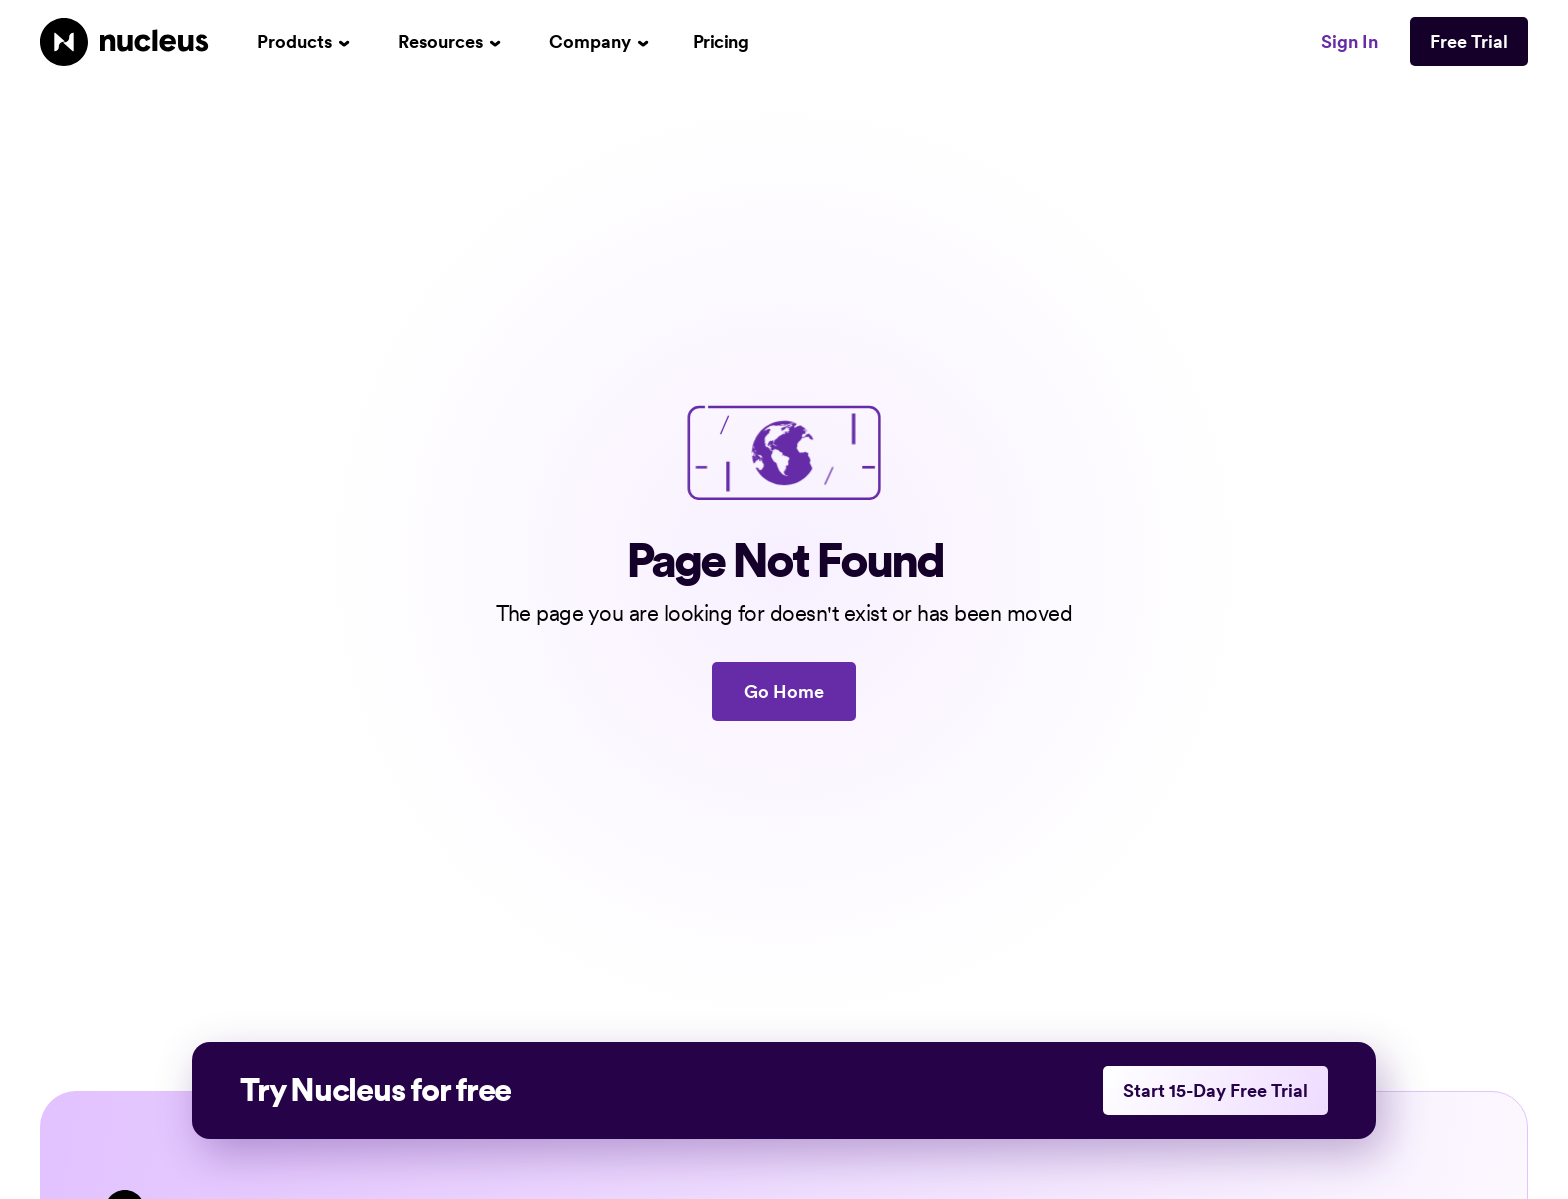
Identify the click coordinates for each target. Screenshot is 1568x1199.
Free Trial (1469, 41)
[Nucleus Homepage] (124, 42)
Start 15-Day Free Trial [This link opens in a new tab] (1215, 1090)
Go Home (784, 691)
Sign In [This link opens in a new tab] (1349, 41)
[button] (303, 41)
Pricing (721, 41)
